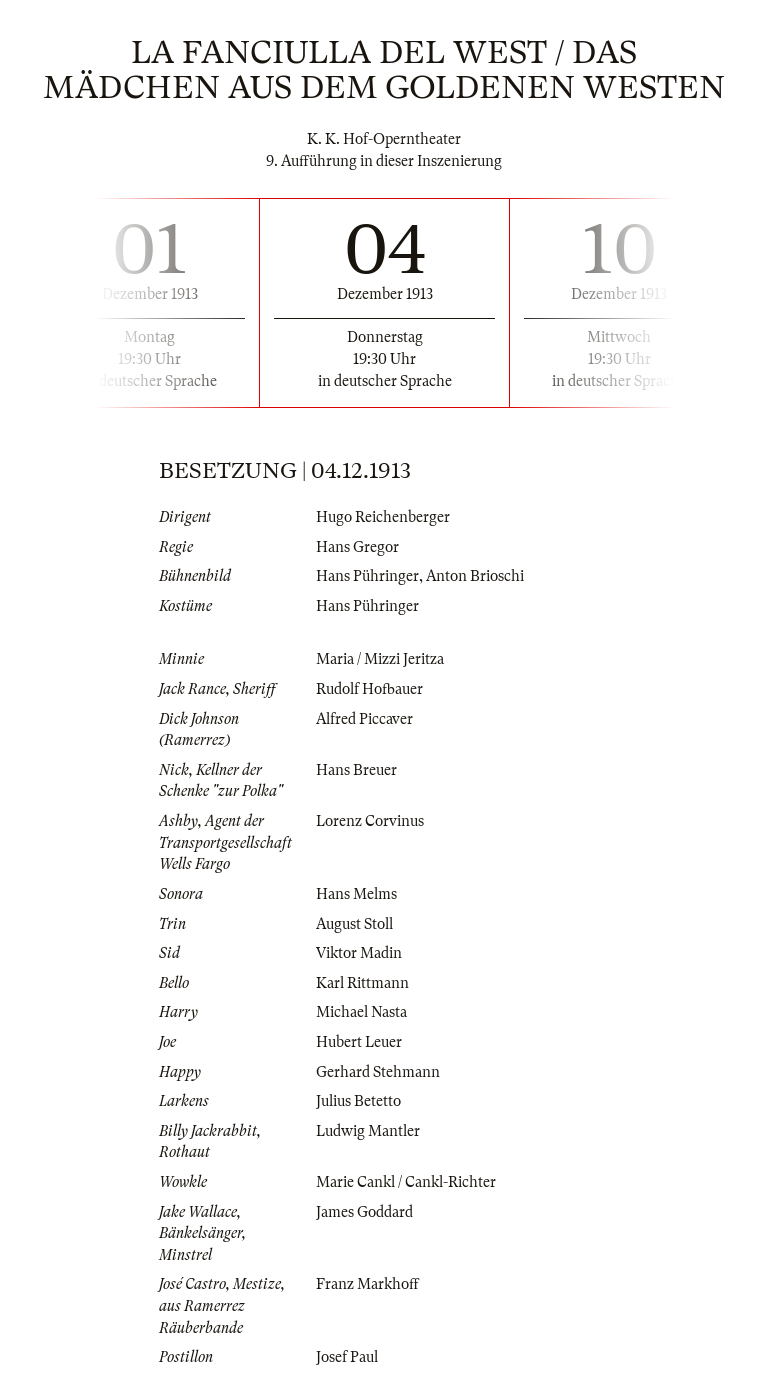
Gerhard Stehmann (378, 1072)
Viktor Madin (359, 953)
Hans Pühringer (367, 576)
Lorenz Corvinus (370, 821)
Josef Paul (347, 1357)
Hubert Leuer (359, 1042)
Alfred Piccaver (364, 719)
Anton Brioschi (475, 576)
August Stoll (354, 924)
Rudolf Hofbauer (369, 689)
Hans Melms (356, 894)
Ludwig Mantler (368, 1131)
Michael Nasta (361, 1012)
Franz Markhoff (367, 1284)
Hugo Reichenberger (383, 517)
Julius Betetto (358, 1101)
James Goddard (364, 1212)
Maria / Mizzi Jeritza (380, 659)
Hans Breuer (356, 770)
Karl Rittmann (362, 983)
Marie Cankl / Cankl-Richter (406, 1182)
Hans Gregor (357, 547)
